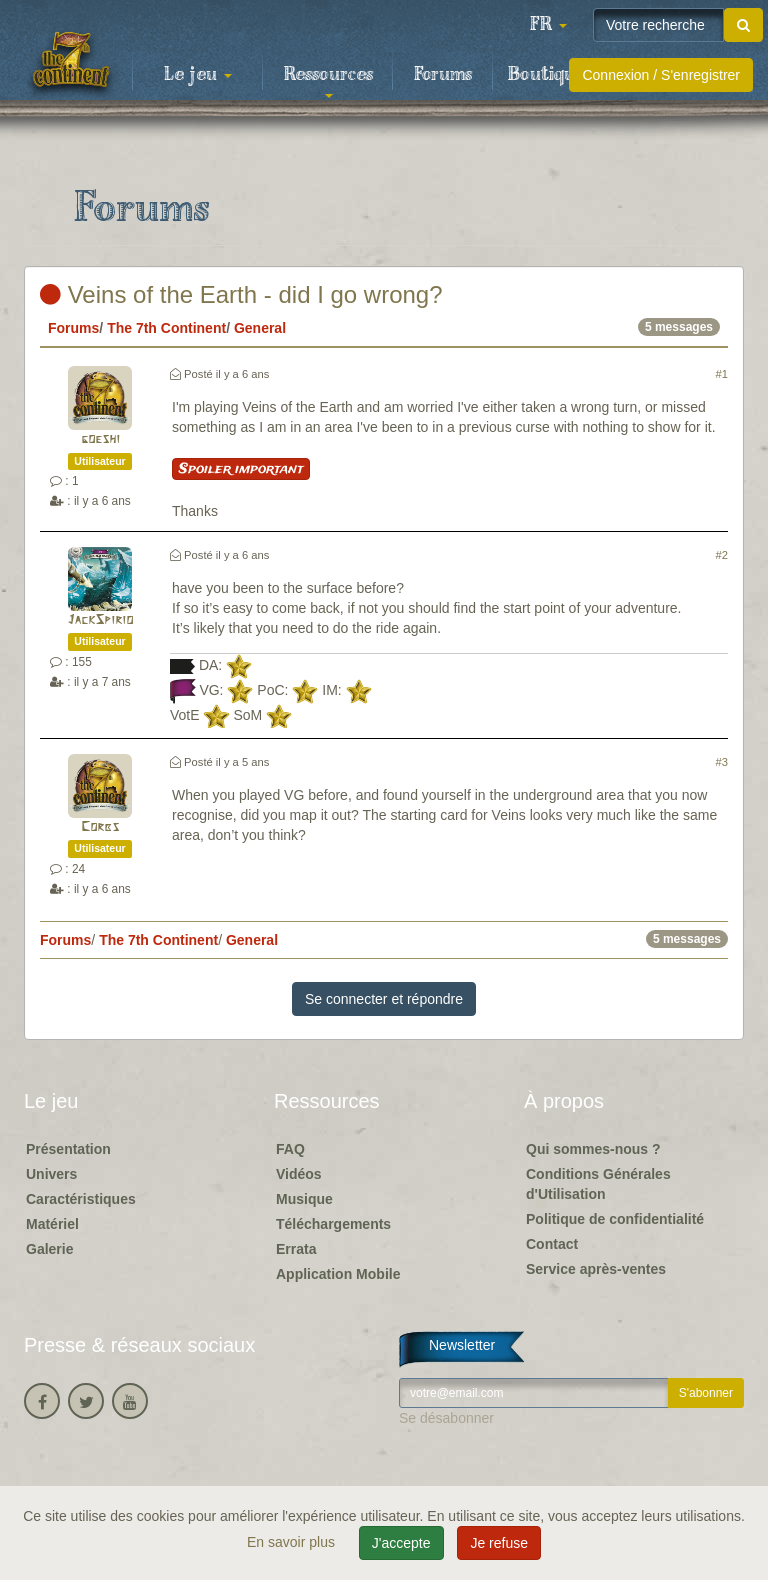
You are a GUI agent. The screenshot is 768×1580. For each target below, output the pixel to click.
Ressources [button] (328, 81)
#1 (722, 374)
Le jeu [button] (198, 75)
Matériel (52, 1224)
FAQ (290, 1149)
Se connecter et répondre (384, 999)
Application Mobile (338, 1274)
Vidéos (299, 1174)
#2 (722, 555)
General (260, 328)
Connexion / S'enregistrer (661, 75)
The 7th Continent (166, 328)
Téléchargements (333, 1224)
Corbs (100, 827)
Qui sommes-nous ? (593, 1149)
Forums (443, 75)
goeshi (100, 439)
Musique (304, 1199)
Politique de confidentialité (615, 1219)
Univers (51, 1174)
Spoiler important (241, 469)
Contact (552, 1244)
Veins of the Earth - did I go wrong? (241, 294)
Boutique (546, 75)
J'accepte (401, 1543)
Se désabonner (446, 1418)
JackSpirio (100, 620)
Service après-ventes (596, 1269)
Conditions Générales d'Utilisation (598, 1184)
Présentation (68, 1149)
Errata (296, 1249)
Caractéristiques (81, 1199)
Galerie (49, 1249)
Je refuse (499, 1543)
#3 (722, 762)
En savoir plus (293, 1542)
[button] (548, 25)
